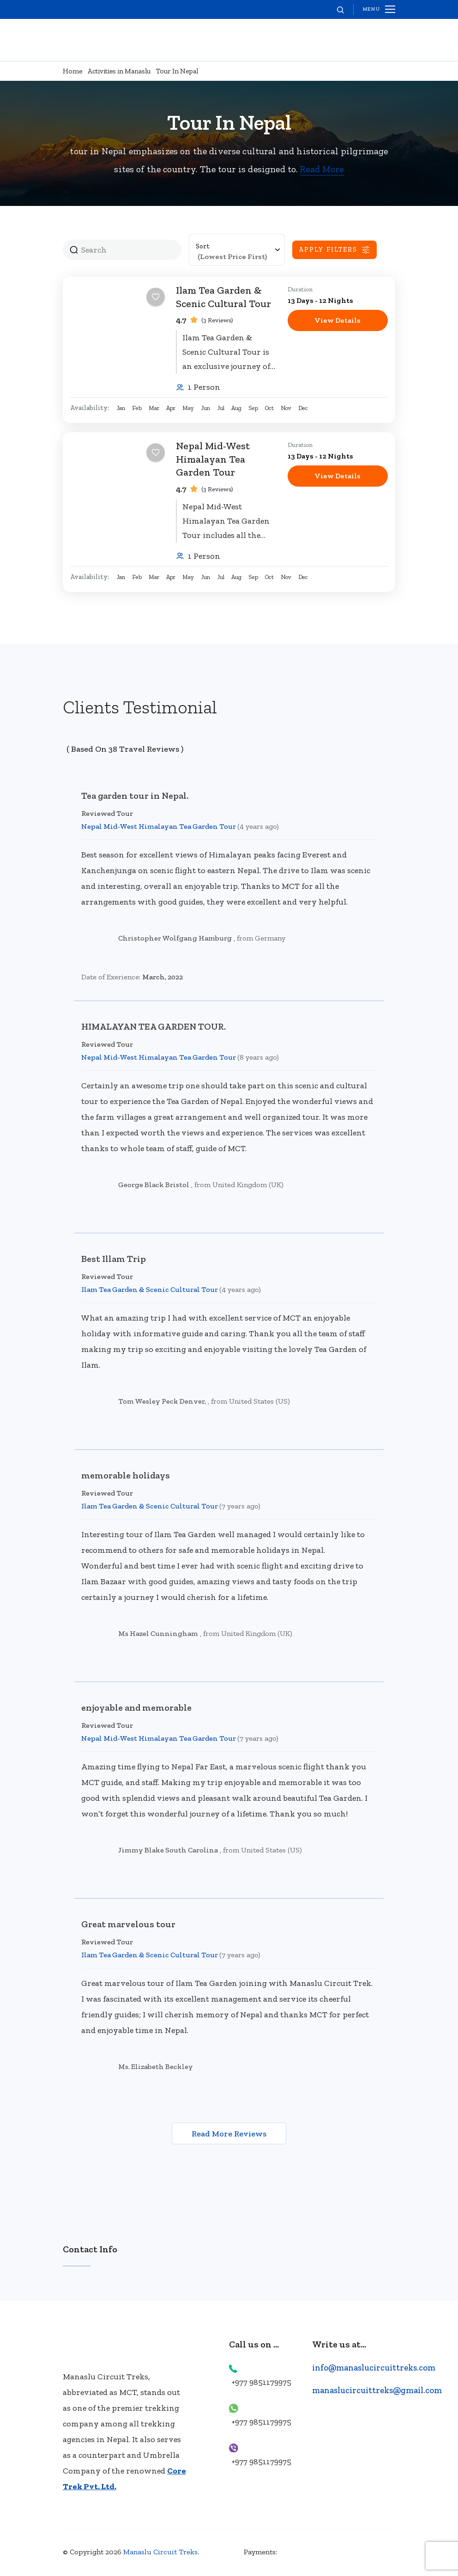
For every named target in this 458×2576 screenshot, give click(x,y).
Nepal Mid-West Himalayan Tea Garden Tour (213, 459)
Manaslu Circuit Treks (160, 2553)
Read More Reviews (229, 2134)
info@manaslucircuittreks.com (375, 2368)
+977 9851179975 (261, 2383)
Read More (322, 169)
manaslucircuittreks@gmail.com (379, 2391)
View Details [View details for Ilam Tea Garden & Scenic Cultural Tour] (337, 320)
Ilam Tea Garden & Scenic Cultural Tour (223, 297)
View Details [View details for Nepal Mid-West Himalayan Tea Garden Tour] (337, 475)
